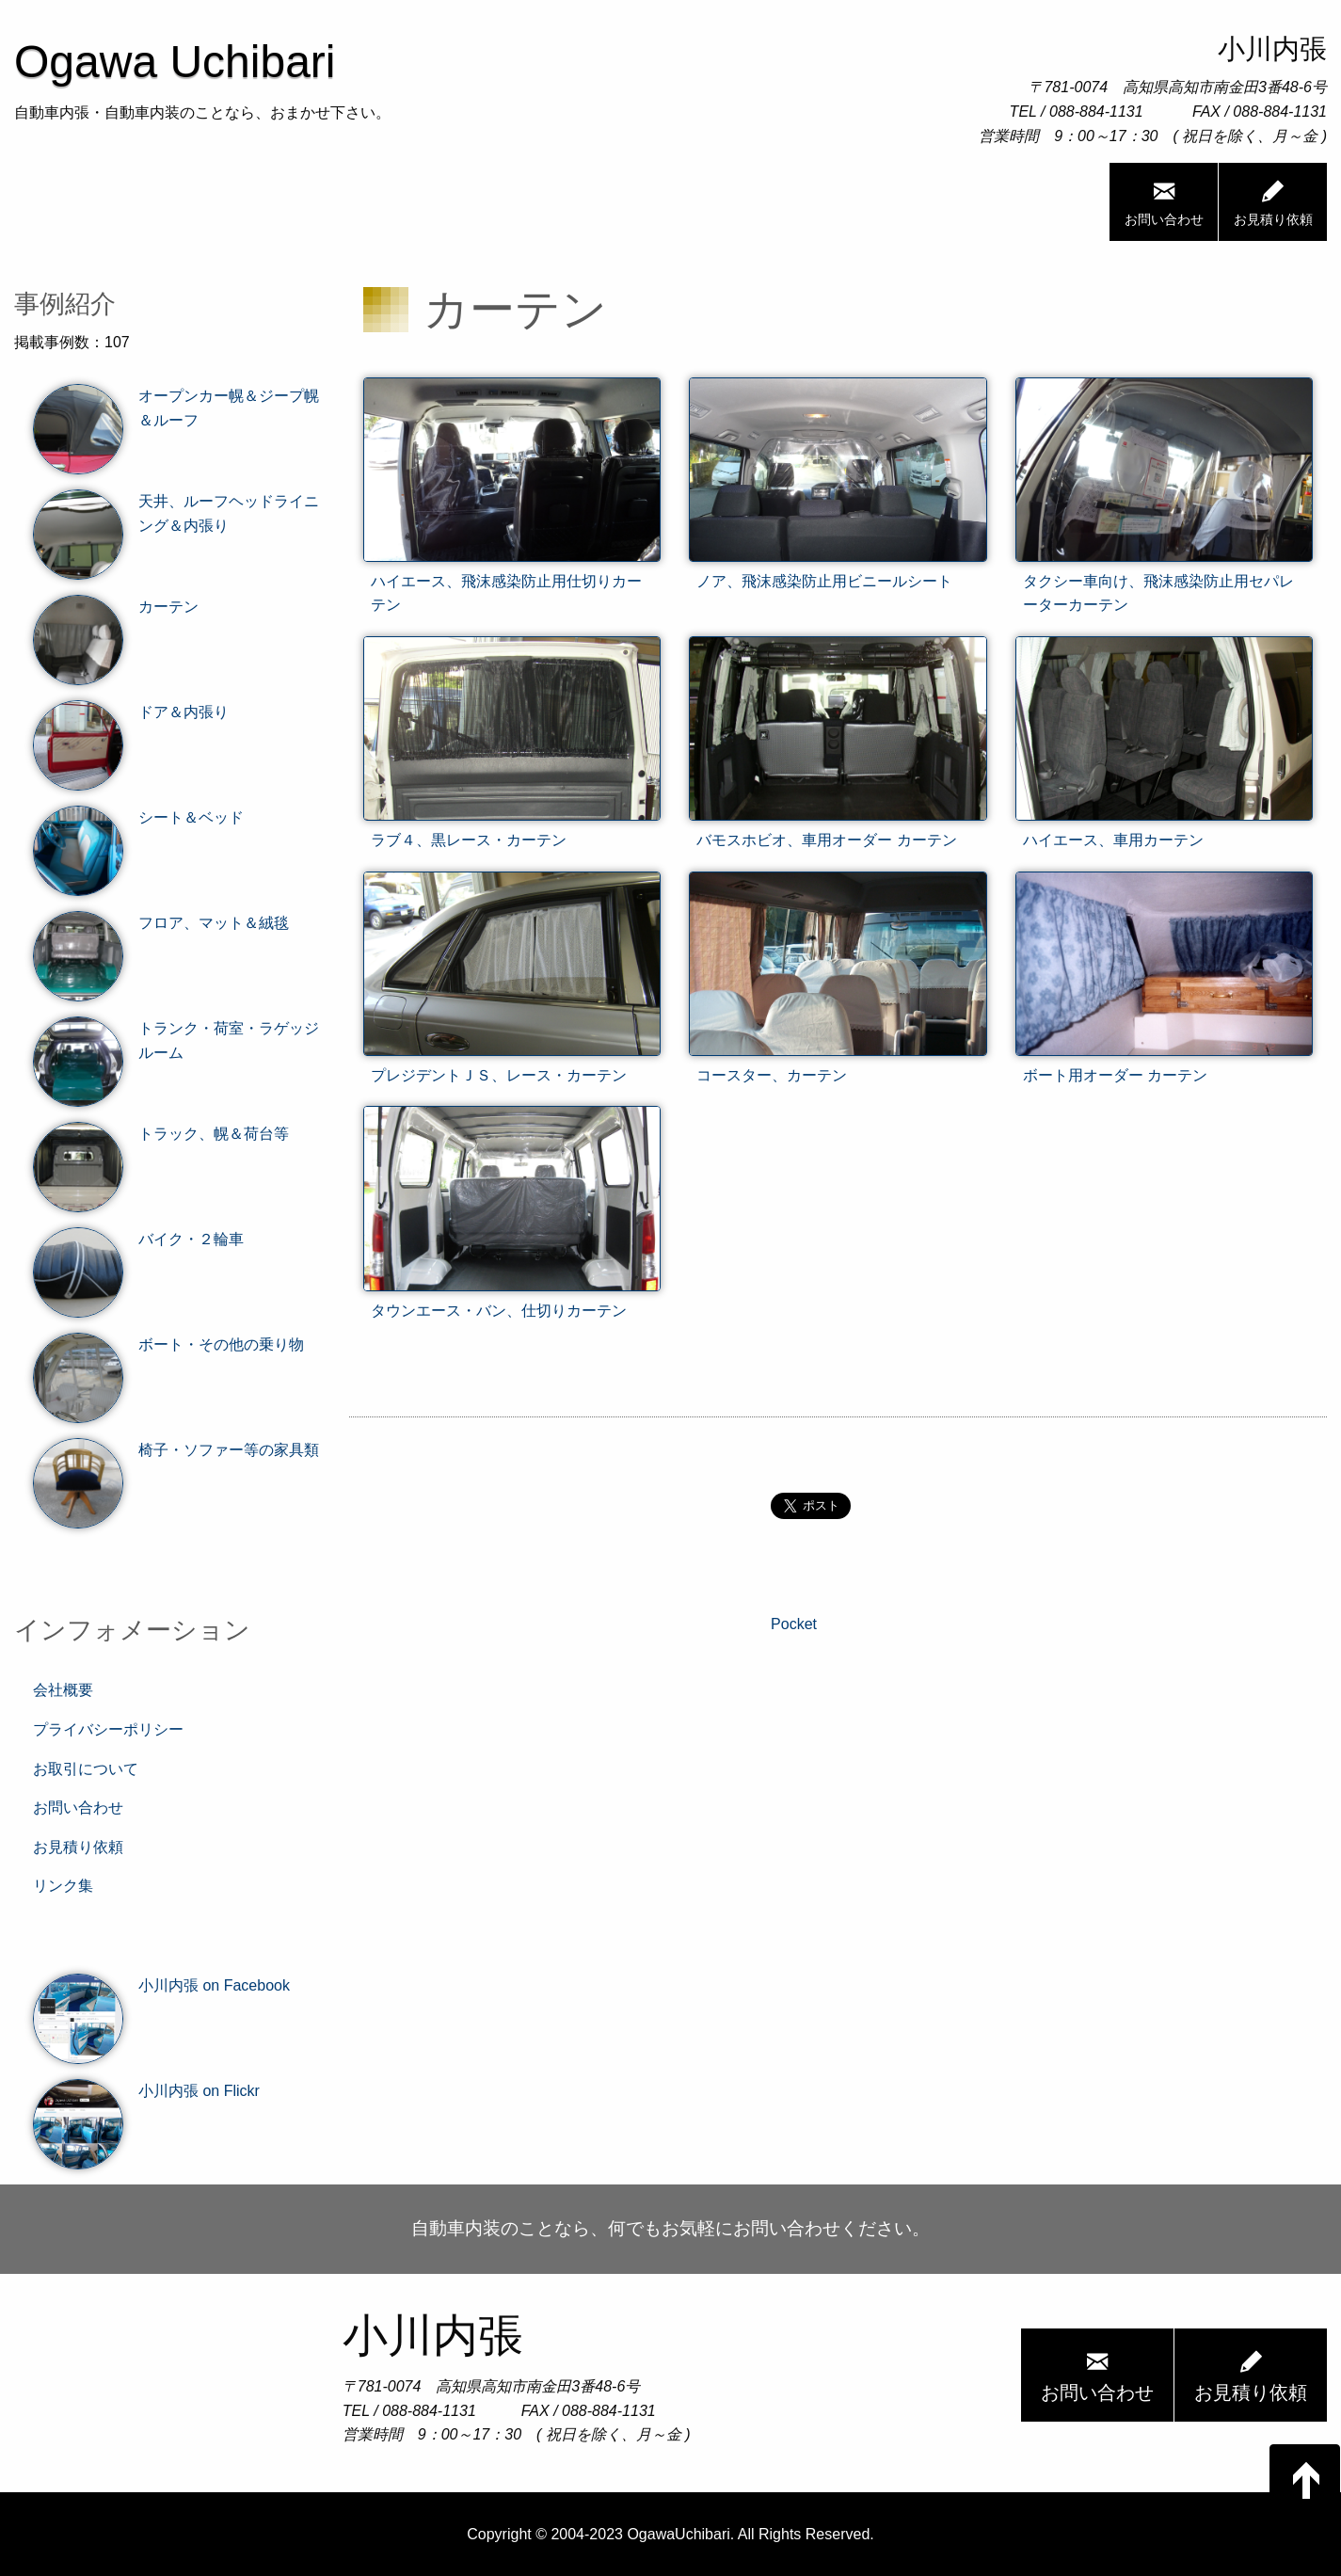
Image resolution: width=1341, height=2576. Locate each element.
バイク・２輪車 (138, 1239)
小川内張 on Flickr (146, 2091)
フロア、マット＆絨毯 (161, 923)
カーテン (116, 607)
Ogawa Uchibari (174, 62)
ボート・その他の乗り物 (168, 1345)
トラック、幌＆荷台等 (161, 1134)
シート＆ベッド (138, 818)
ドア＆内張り (131, 712)
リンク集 (63, 1886)
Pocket (794, 1624)
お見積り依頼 (1273, 201)
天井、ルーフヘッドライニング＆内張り (176, 513)
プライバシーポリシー (108, 1729)
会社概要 (63, 1690)
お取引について (85, 1769)
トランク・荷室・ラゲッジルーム (176, 1040)
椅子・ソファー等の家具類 (176, 1450)
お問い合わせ (1164, 201)
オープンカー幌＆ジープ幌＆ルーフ (176, 408)
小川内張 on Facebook (161, 1986)
